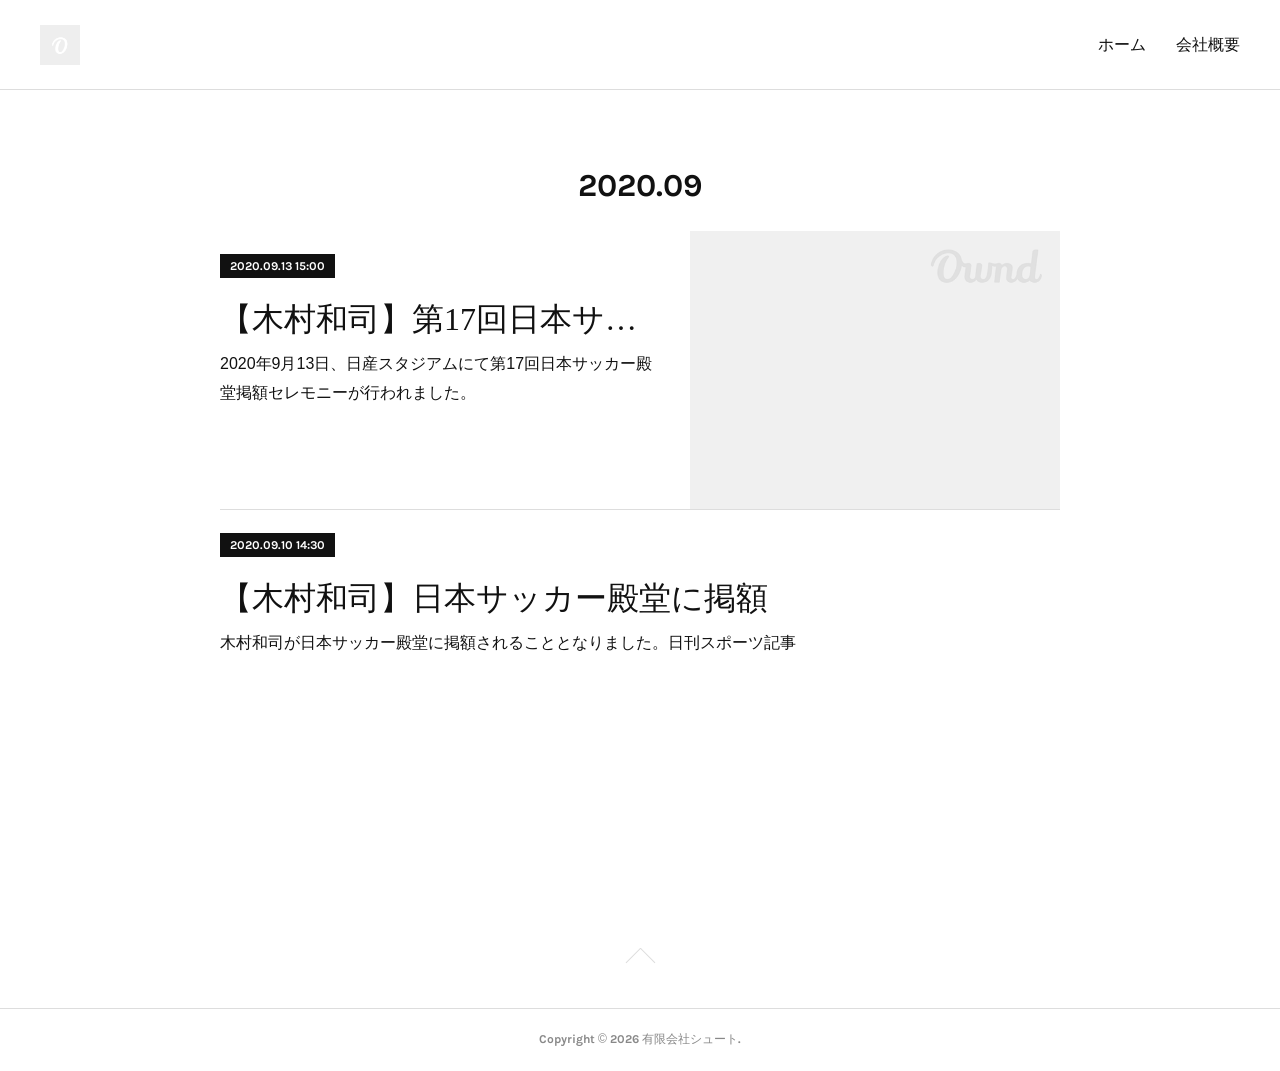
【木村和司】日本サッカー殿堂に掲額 (494, 598)
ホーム (1122, 44)
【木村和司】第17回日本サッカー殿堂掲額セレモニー (437, 319)
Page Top (640, 959)
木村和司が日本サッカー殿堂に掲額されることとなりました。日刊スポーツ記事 (508, 642)
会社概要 (1208, 44)
